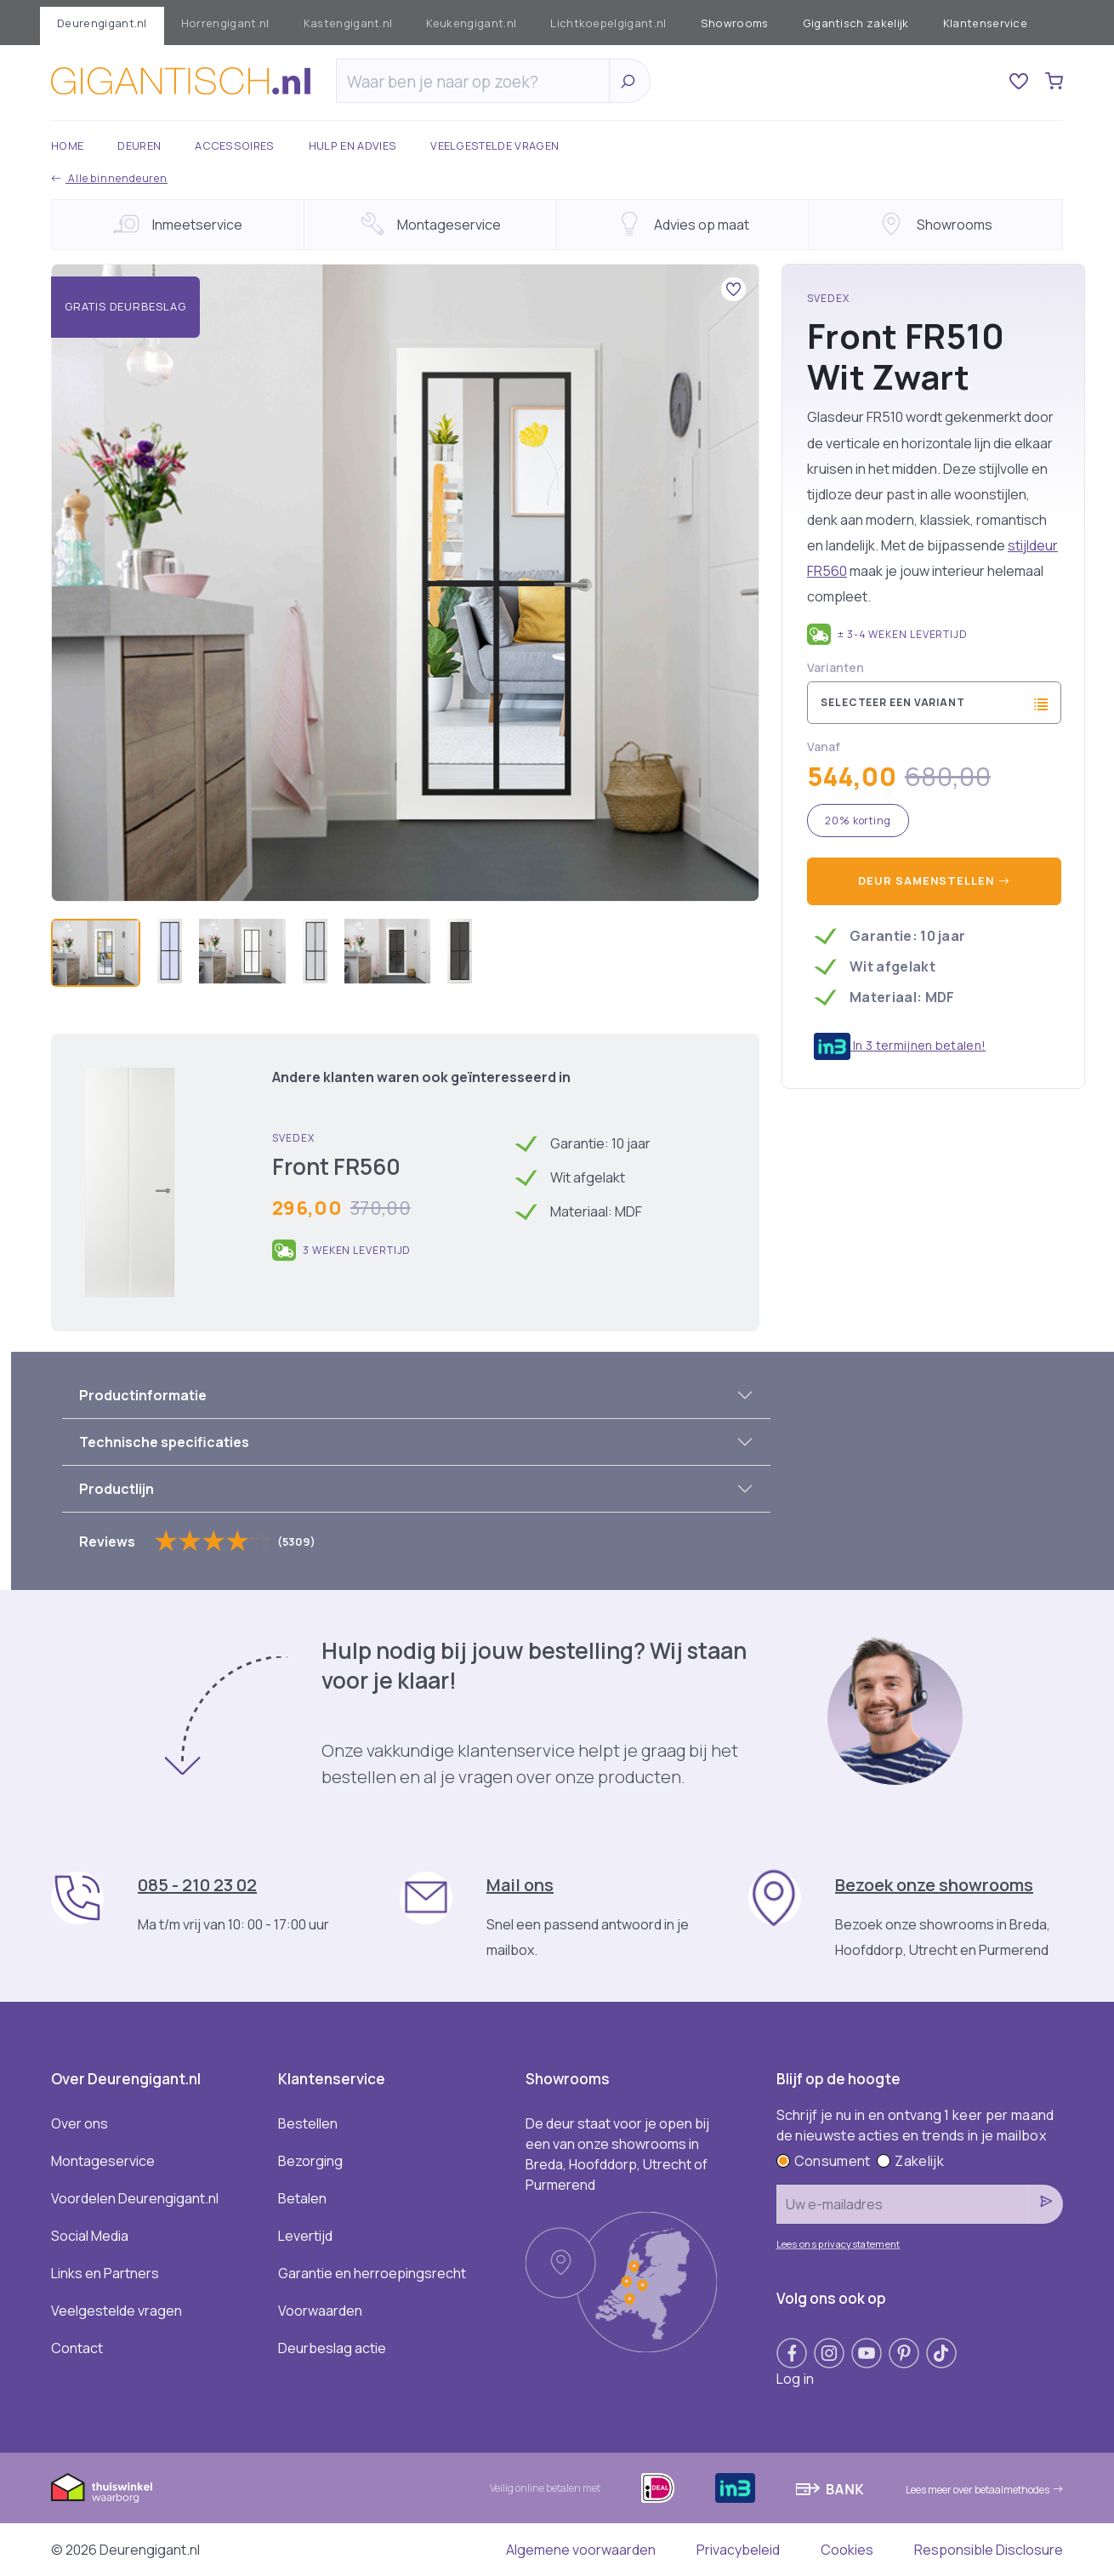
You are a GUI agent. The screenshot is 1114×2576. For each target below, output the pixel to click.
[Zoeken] (477, 82)
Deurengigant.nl (102, 23)
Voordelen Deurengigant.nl (135, 2198)
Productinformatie (143, 1395)
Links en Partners (105, 2273)
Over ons (79, 2123)
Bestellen (308, 2123)
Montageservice (103, 2160)
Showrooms (735, 23)
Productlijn (116, 1488)
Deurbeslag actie (332, 2348)
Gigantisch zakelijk (856, 23)
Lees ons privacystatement (838, 2243)
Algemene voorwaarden (581, 2549)
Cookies (847, 2549)
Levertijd (305, 2235)
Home (67, 145)
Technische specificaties (164, 1442)
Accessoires (235, 145)
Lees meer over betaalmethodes (984, 2489)
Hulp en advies (352, 145)
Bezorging (310, 2160)
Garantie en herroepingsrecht (372, 2273)
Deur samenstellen (933, 880)
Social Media (89, 2235)
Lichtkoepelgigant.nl (608, 23)
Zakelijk (910, 2161)
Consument (823, 2161)
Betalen (302, 2198)
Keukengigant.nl (471, 23)
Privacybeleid (738, 2549)
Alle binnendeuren (109, 178)
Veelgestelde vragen (494, 145)
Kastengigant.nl (348, 23)
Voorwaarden (320, 2310)
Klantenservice (985, 23)
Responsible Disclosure (988, 2549)
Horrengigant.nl (225, 23)
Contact (77, 2348)
